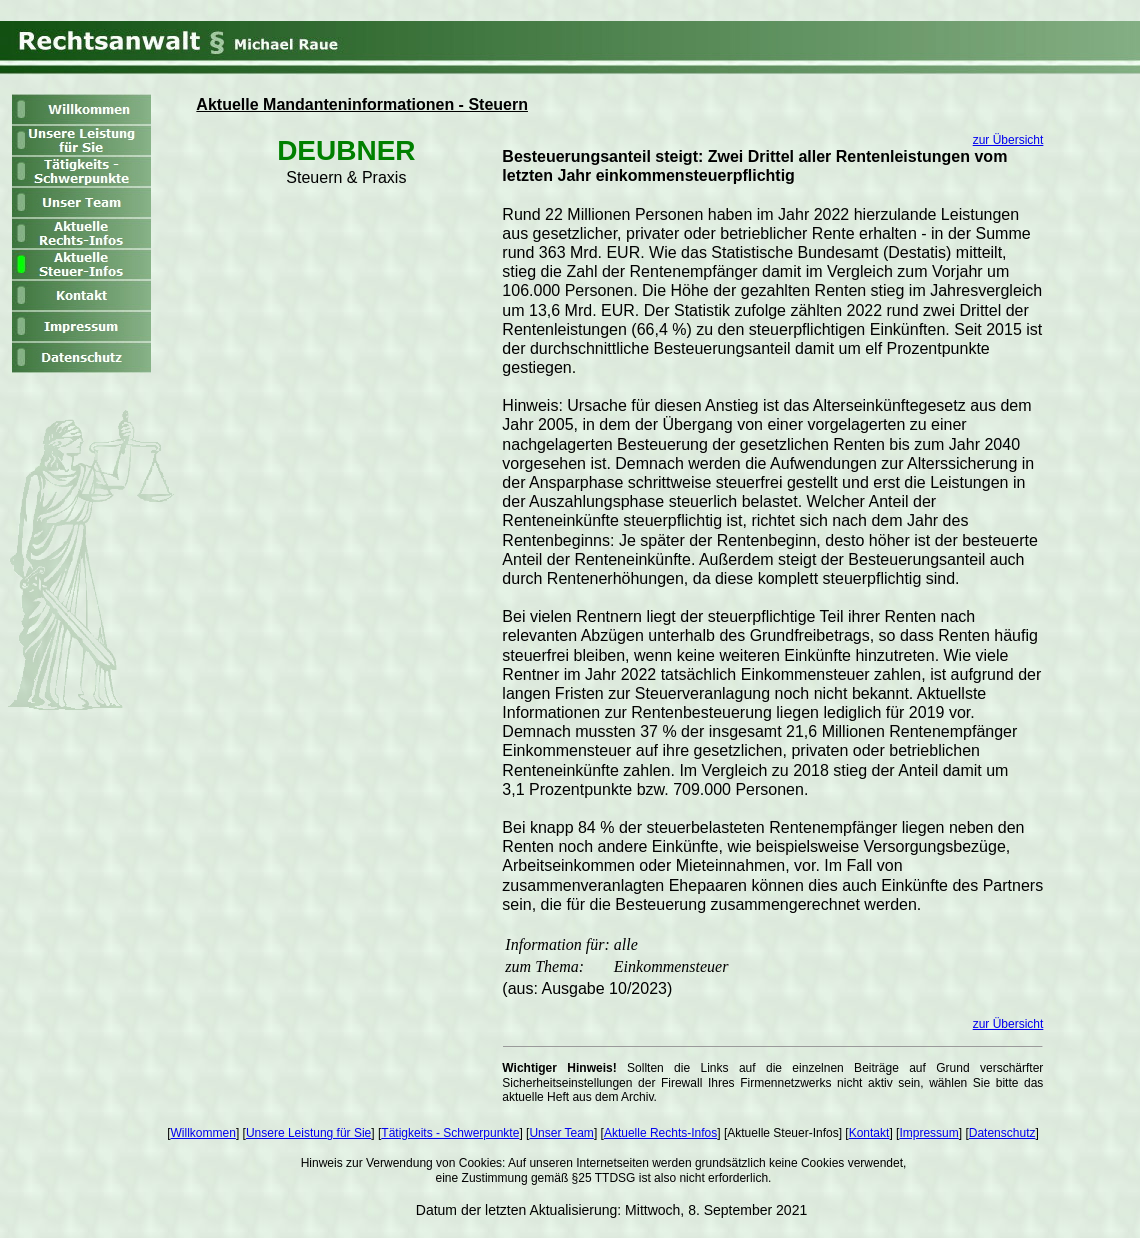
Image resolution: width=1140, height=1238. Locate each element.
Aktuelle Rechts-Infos (660, 1133)
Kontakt (869, 1133)
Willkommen (203, 1133)
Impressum (928, 1133)
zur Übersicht (1008, 140)
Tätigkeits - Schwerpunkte (450, 1133)
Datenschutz (1002, 1133)
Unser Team (561, 1133)
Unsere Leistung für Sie (308, 1133)
